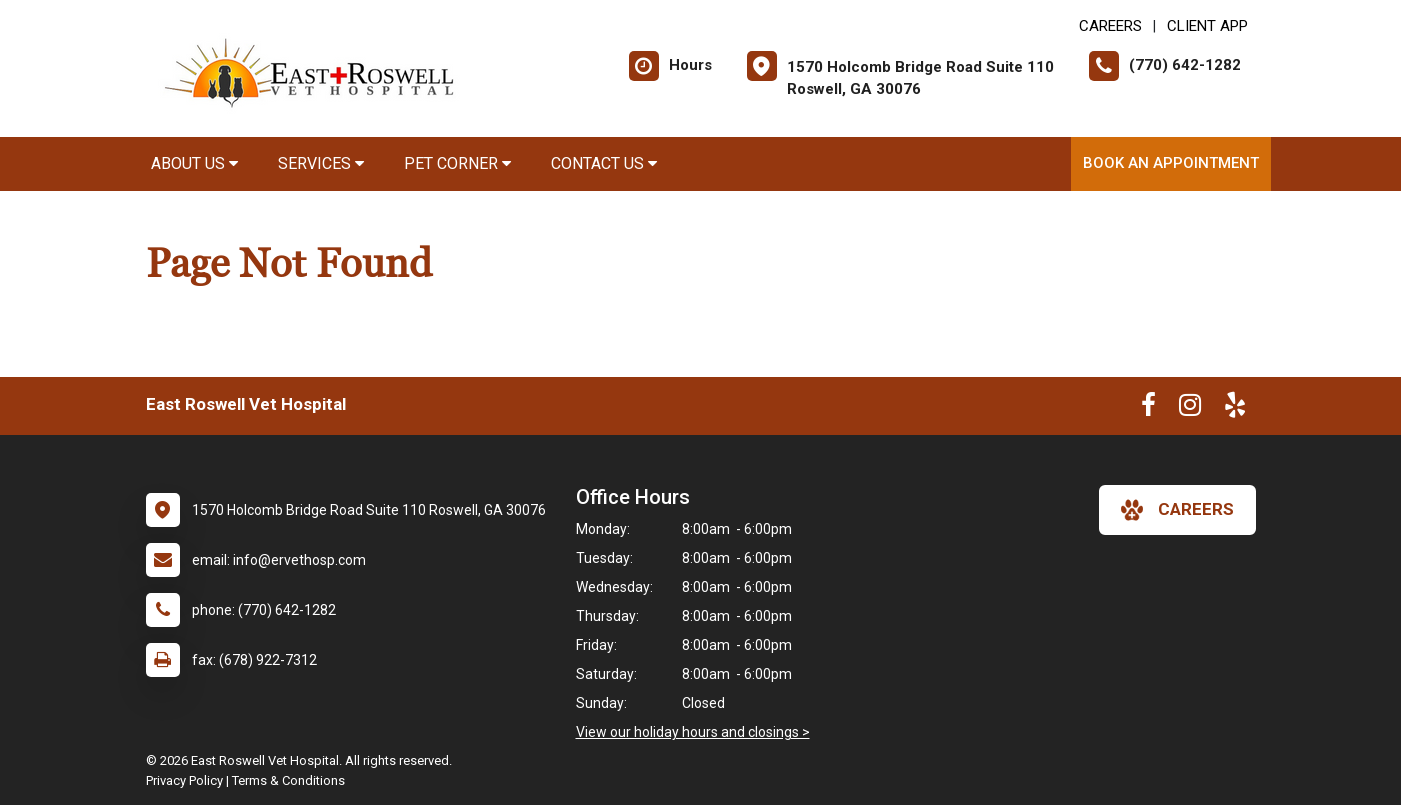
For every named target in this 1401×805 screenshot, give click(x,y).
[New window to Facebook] (1148, 409)
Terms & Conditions (288, 780)
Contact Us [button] (604, 163)
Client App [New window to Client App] (1207, 26)
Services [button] (321, 163)
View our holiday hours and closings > (693, 732)
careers (1177, 510)
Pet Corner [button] (457, 163)
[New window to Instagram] (1190, 409)
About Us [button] (194, 163)
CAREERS (1110, 26)
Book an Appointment (1171, 163)
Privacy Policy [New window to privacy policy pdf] (184, 780)
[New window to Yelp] (1235, 409)
